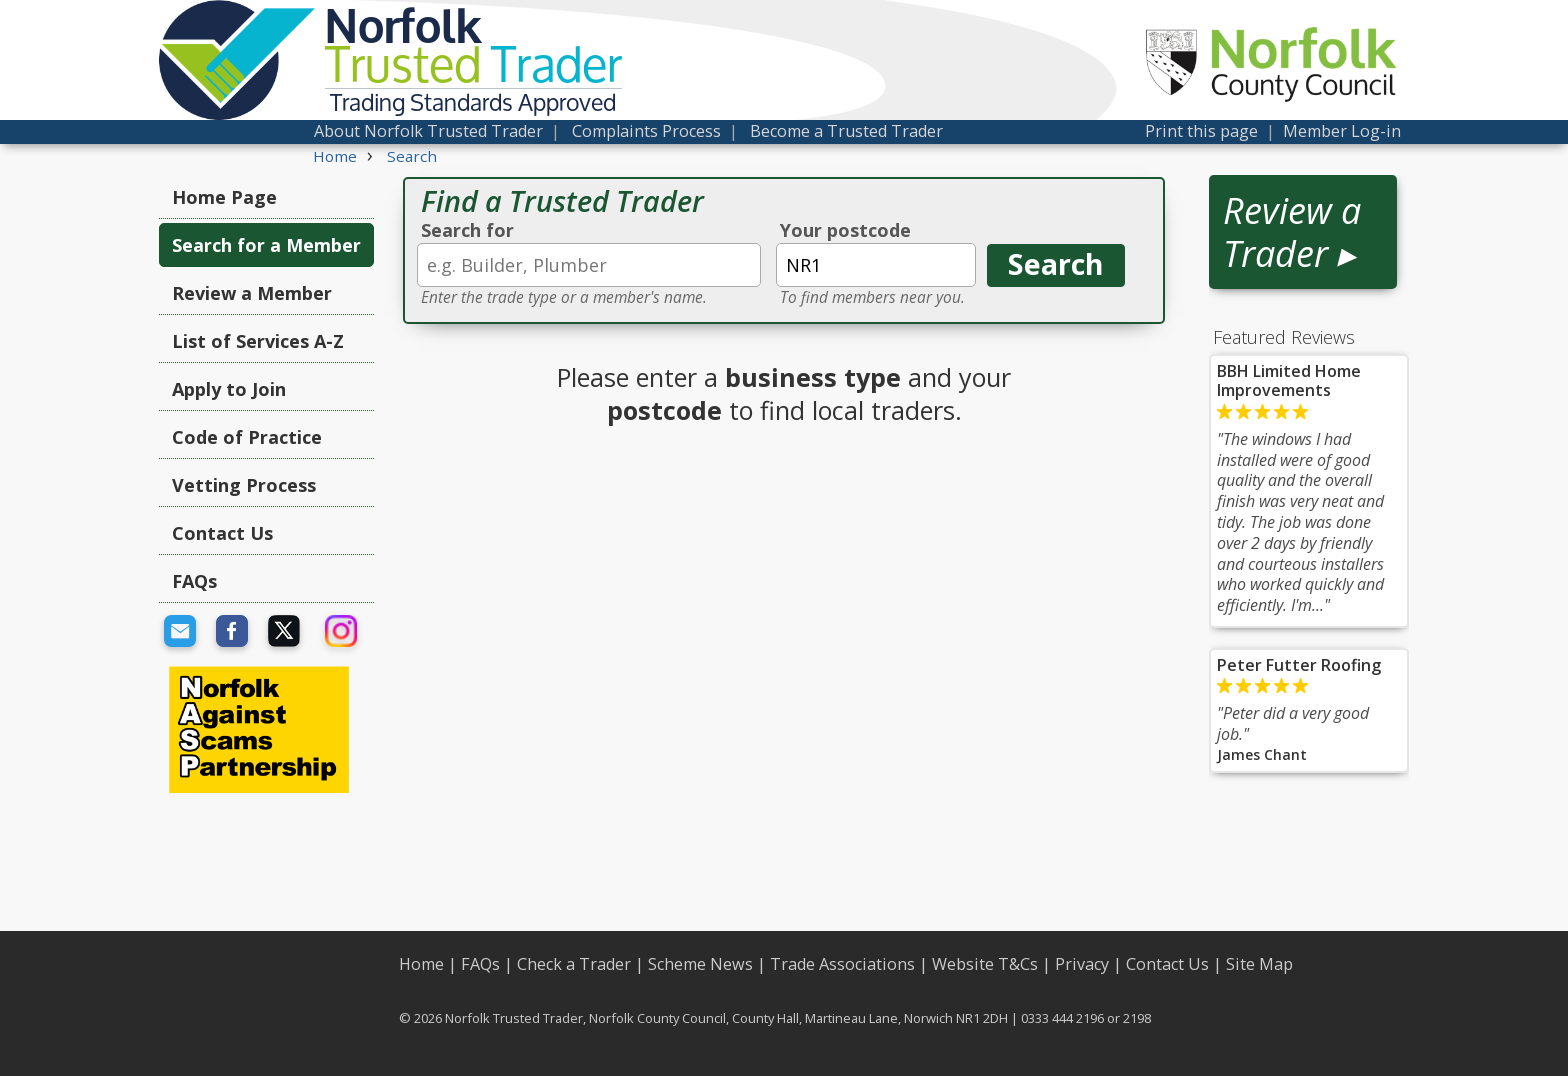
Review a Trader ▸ (1292, 232)
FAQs (194, 581)
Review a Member (252, 293)
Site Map (1259, 964)
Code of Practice (247, 437)
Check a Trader (574, 964)
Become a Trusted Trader (846, 131)
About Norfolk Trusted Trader (428, 131)
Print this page (1201, 131)
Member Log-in (1342, 131)
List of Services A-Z (258, 341)
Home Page (224, 197)
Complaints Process (646, 131)
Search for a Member (266, 245)
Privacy (1082, 964)
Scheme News (700, 964)
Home (421, 964)
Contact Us (222, 533)
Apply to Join (229, 389)
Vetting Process (244, 485)
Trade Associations (842, 964)
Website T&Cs (985, 964)
